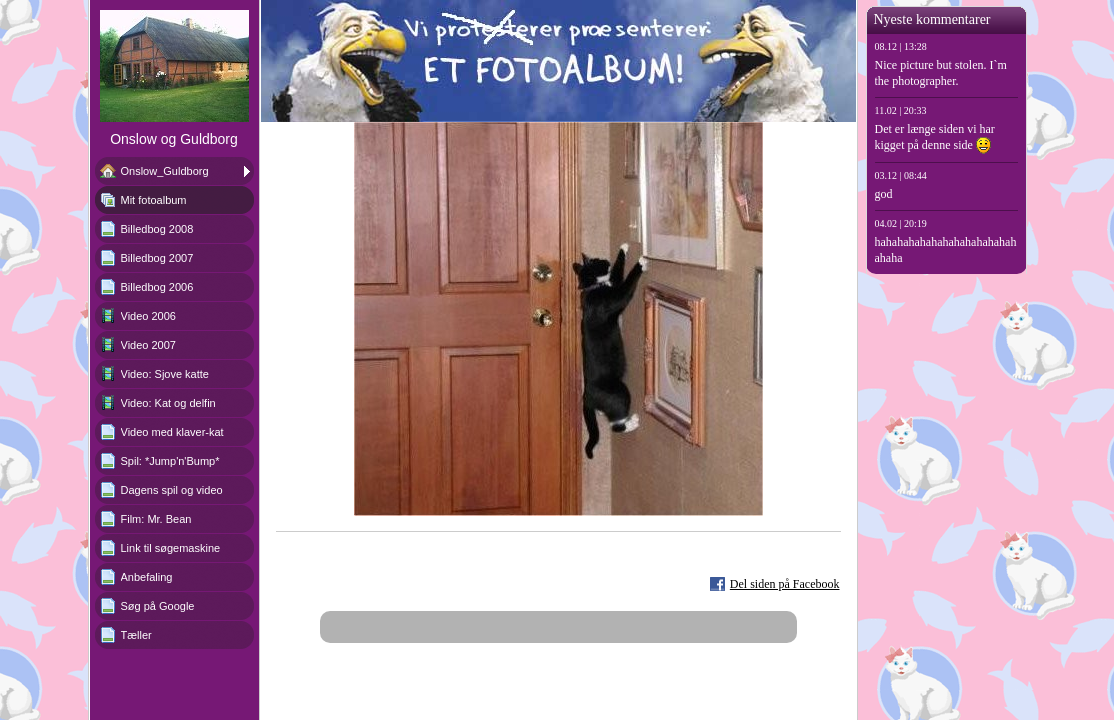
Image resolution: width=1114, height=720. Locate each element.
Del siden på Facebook (785, 584)
